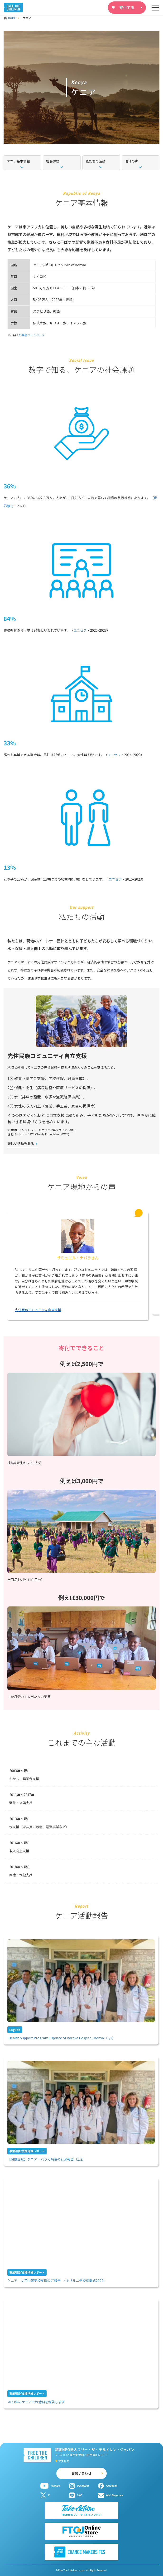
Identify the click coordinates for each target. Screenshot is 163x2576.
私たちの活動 (95, 161)
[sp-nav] (155, 7)
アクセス (63, 2461)
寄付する (126, 7)
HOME (10, 18)
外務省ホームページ (31, 335)
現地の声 (131, 161)
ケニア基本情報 (18, 161)
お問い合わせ (81, 2473)
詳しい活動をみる (20, 1143)
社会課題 (52, 161)
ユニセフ (80, 630)
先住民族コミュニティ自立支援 (38, 1309)
